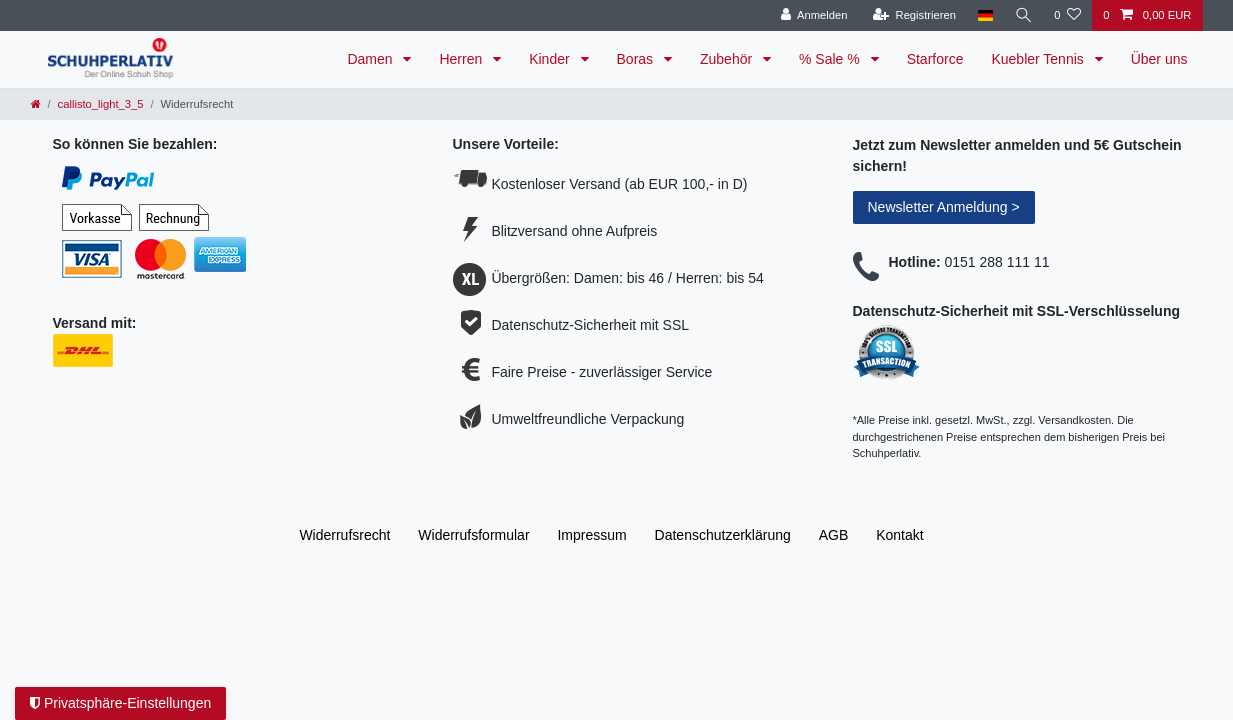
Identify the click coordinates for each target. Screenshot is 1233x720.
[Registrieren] (912, 15)
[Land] (984, 15)
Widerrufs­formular (473, 535)
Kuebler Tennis (1039, 59)
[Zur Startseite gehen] (36, 104)
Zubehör (728, 59)
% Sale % (831, 59)
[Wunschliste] (1067, 15)
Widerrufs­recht (344, 535)
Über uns (1159, 59)
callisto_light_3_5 (101, 104)
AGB (834, 535)
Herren (462, 59)
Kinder (551, 59)
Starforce (935, 59)
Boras (637, 59)
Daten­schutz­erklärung (723, 535)
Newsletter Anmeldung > (944, 207)
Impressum (591, 535)
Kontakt (899, 535)
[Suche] (1023, 15)
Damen (371, 59)
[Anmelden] (812, 15)
